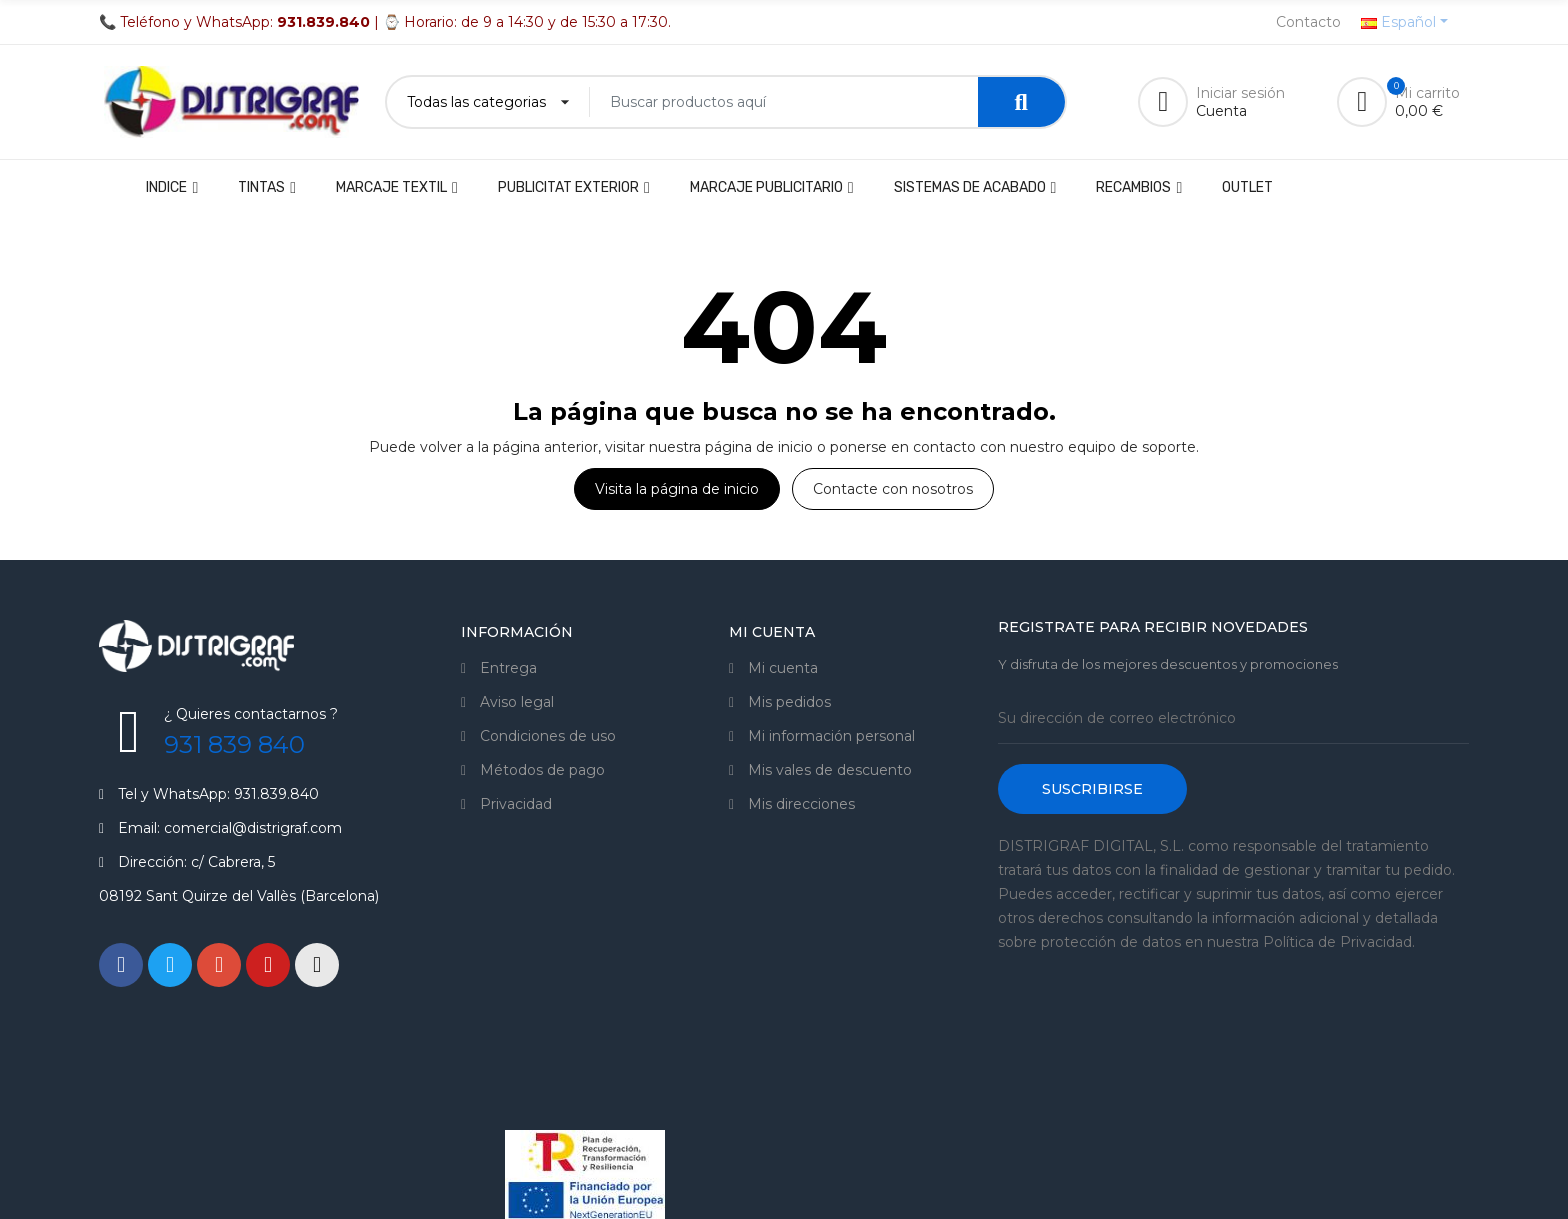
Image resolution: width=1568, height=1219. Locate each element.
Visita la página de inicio (677, 489)
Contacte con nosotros (893, 489)
